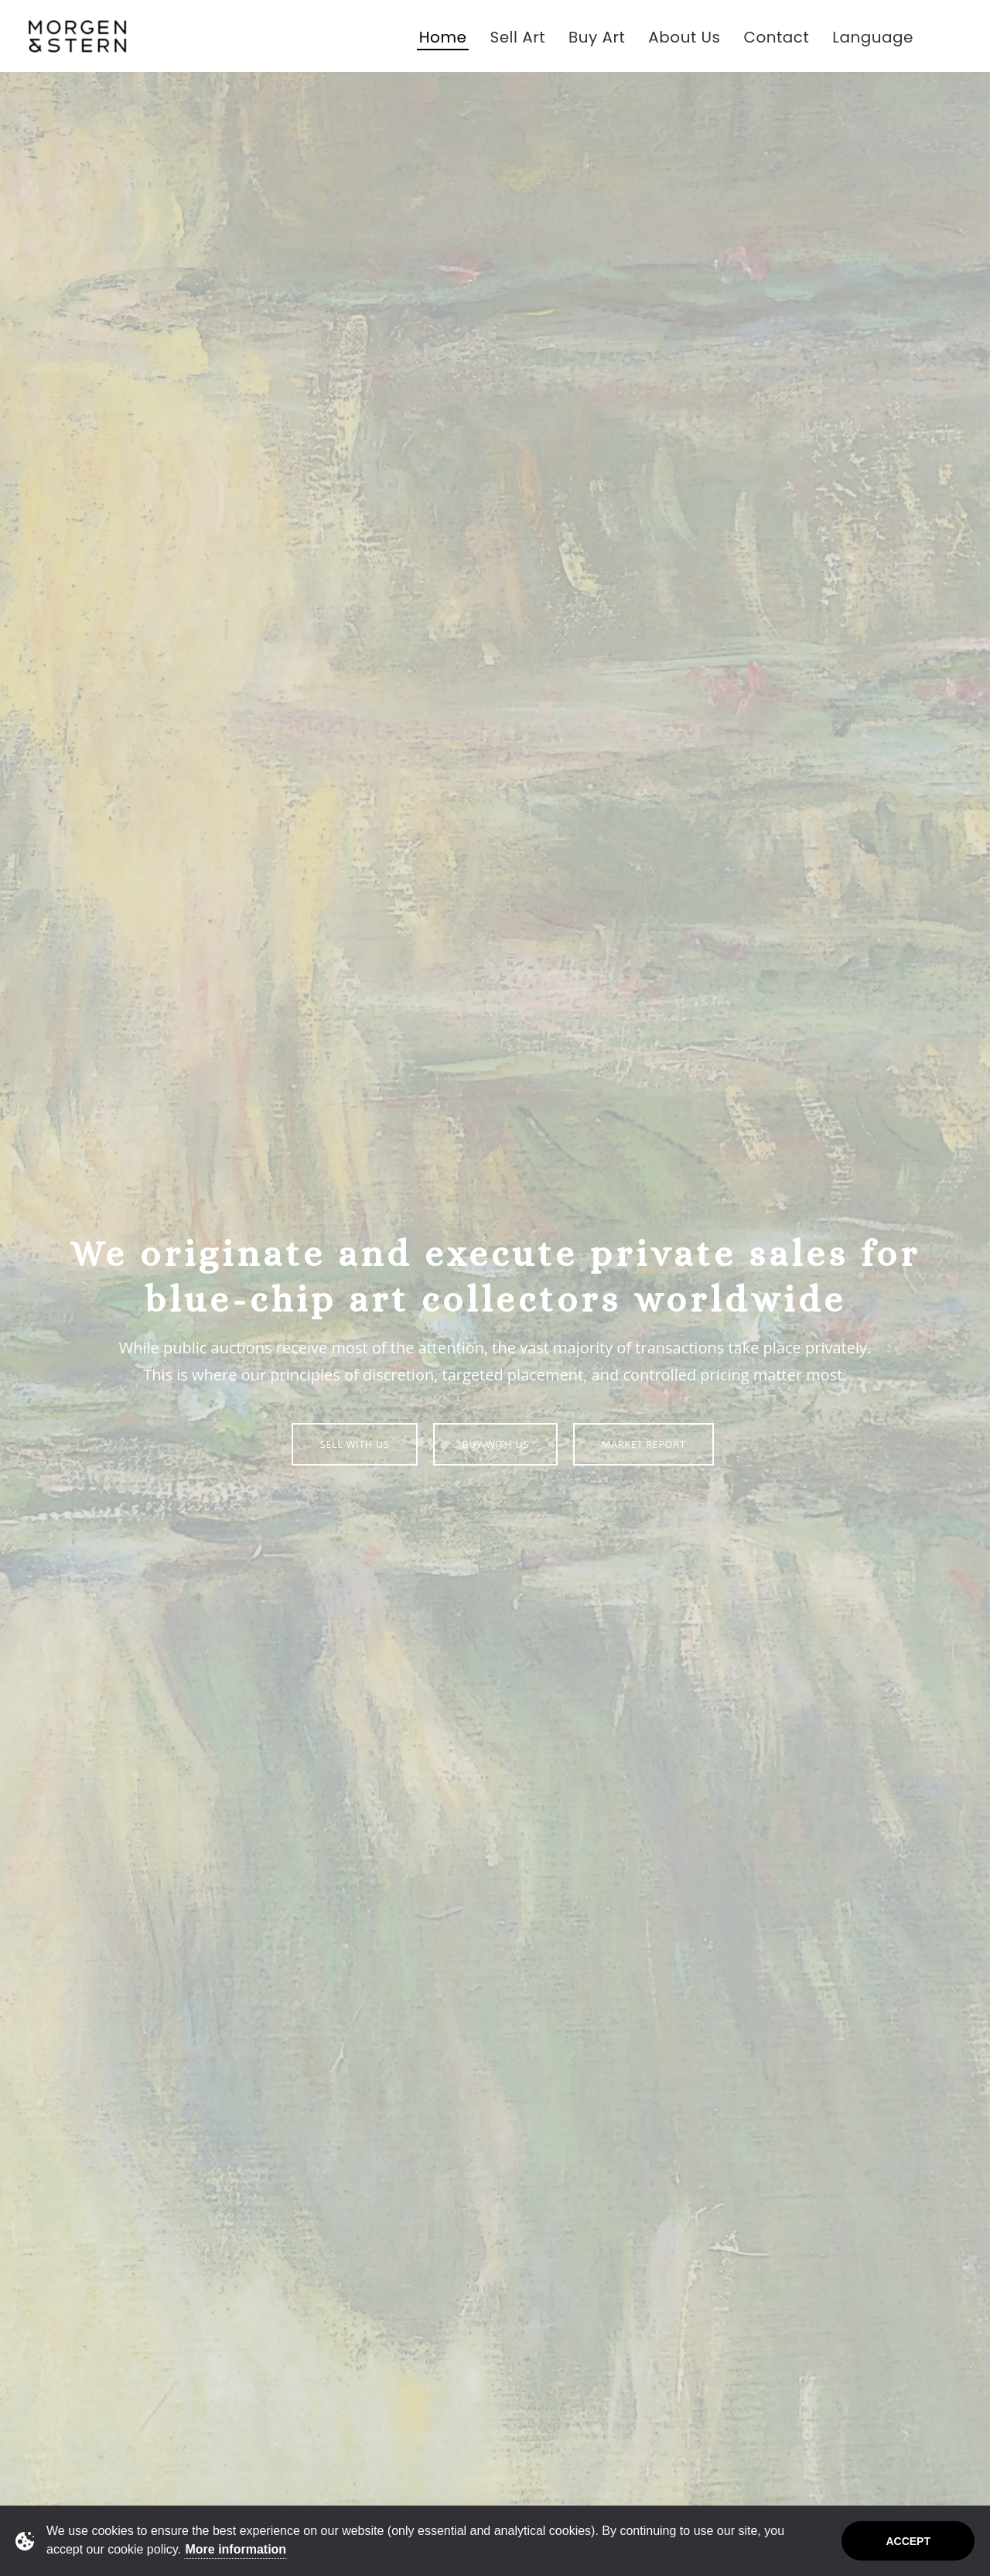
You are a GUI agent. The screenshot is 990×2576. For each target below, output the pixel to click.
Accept (908, 2541)
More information (235, 2549)
